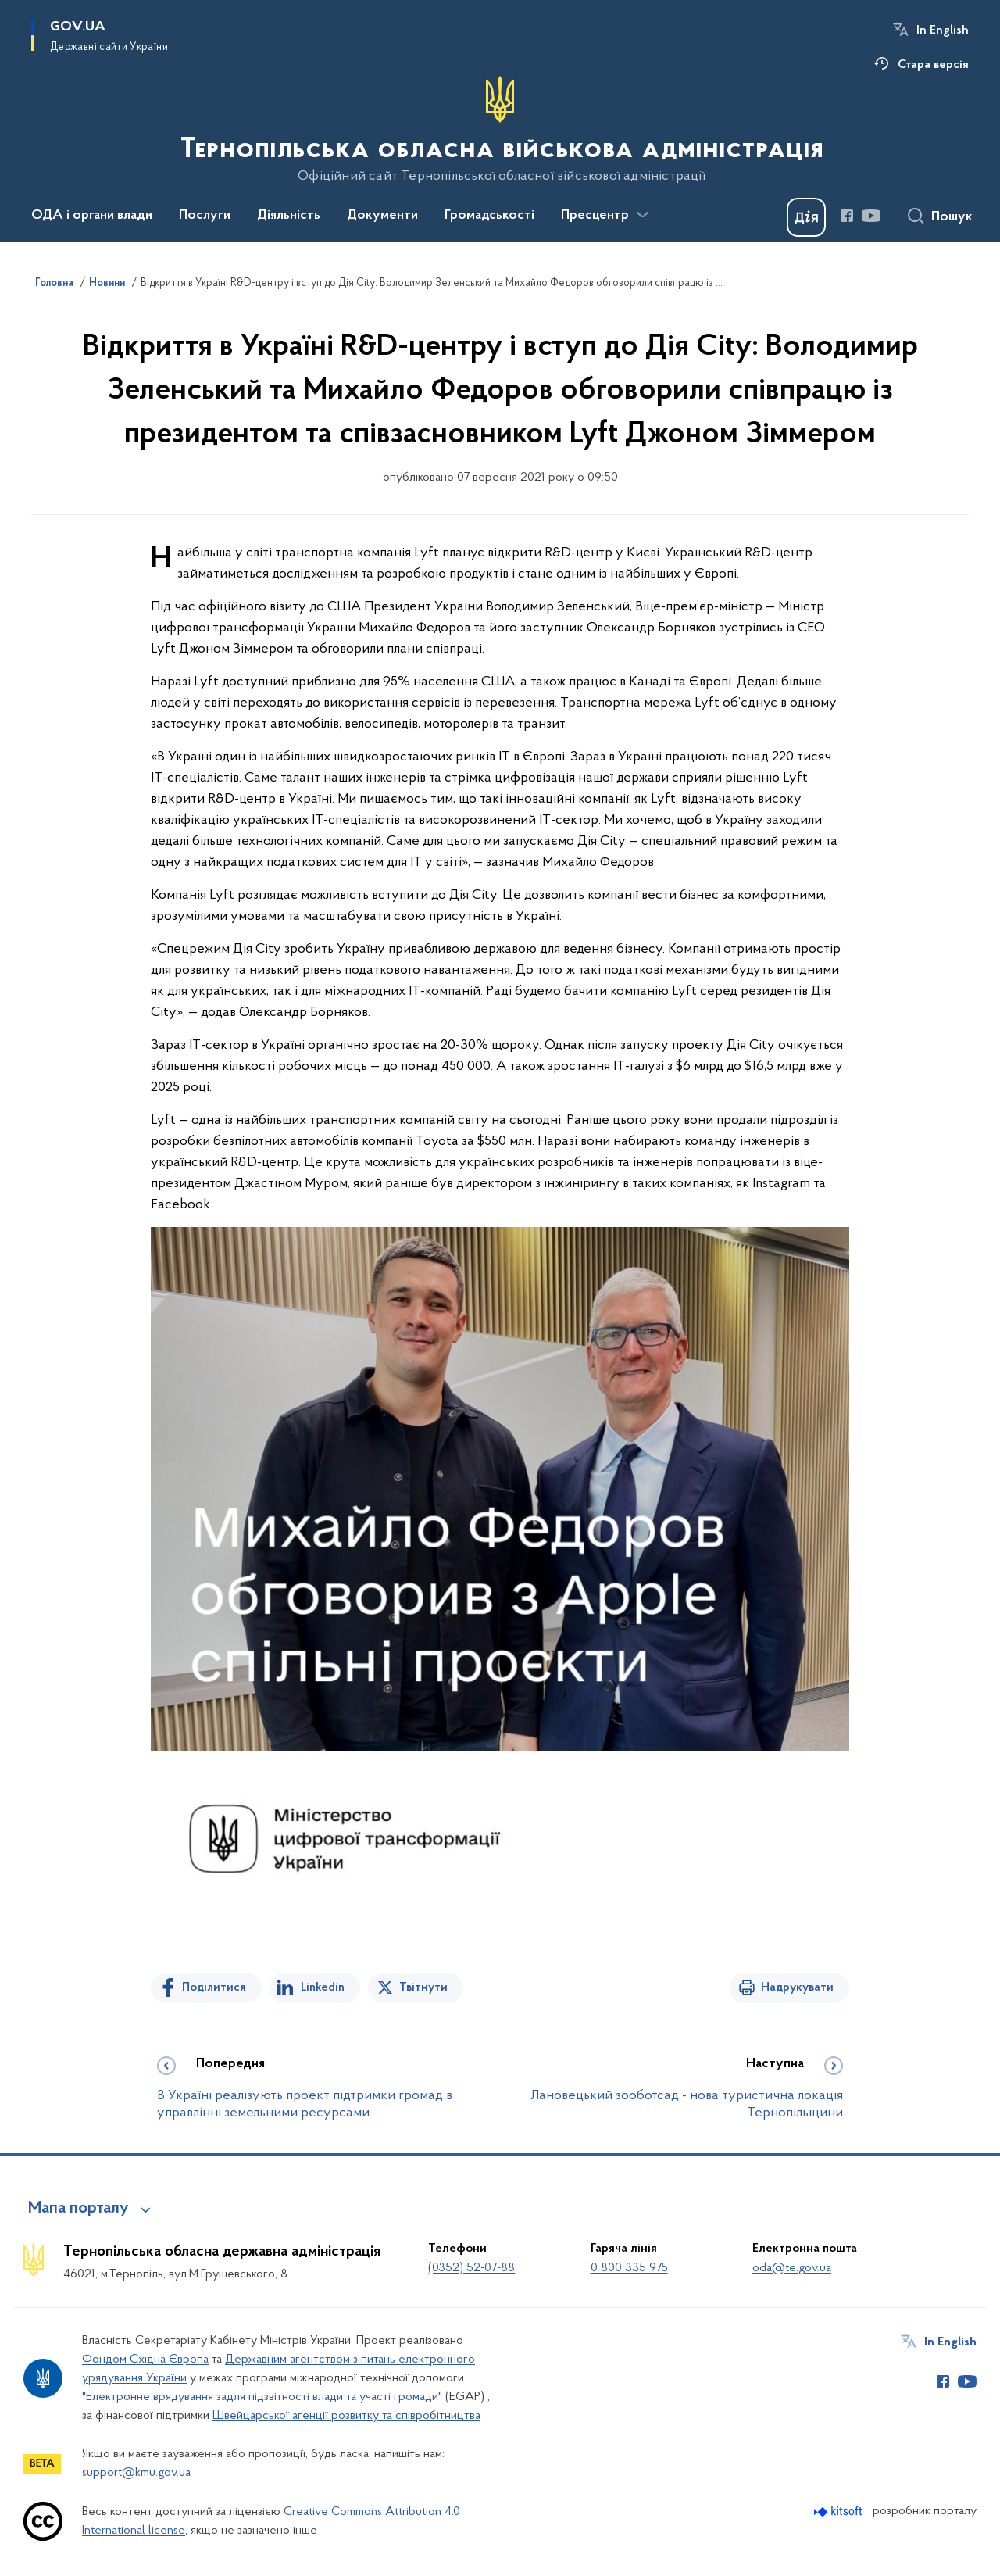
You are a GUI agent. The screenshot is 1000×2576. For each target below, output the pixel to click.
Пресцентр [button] (595, 216)
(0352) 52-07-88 (471, 2268)
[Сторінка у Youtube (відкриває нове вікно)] (871, 215)
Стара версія (933, 65)
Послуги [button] (204, 216)
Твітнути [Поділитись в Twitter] (423, 1987)
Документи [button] (382, 216)
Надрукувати (797, 1987)
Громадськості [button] (489, 216)
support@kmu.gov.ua (136, 2473)
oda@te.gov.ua (791, 2268)
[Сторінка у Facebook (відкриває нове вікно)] (847, 215)
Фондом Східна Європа (145, 2359)
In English (942, 30)
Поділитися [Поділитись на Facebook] (214, 1987)
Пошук (952, 217)
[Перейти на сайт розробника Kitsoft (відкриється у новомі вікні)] (839, 2511)
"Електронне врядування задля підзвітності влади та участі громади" (262, 2397)
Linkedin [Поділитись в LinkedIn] (323, 1987)
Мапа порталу (78, 2208)
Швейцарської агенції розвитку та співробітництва (346, 2416)
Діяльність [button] (288, 216)
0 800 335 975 (629, 2268)
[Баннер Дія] (806, 217)
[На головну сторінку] (500, 130)
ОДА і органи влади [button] (91, 216)
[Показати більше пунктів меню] (642, 215)
